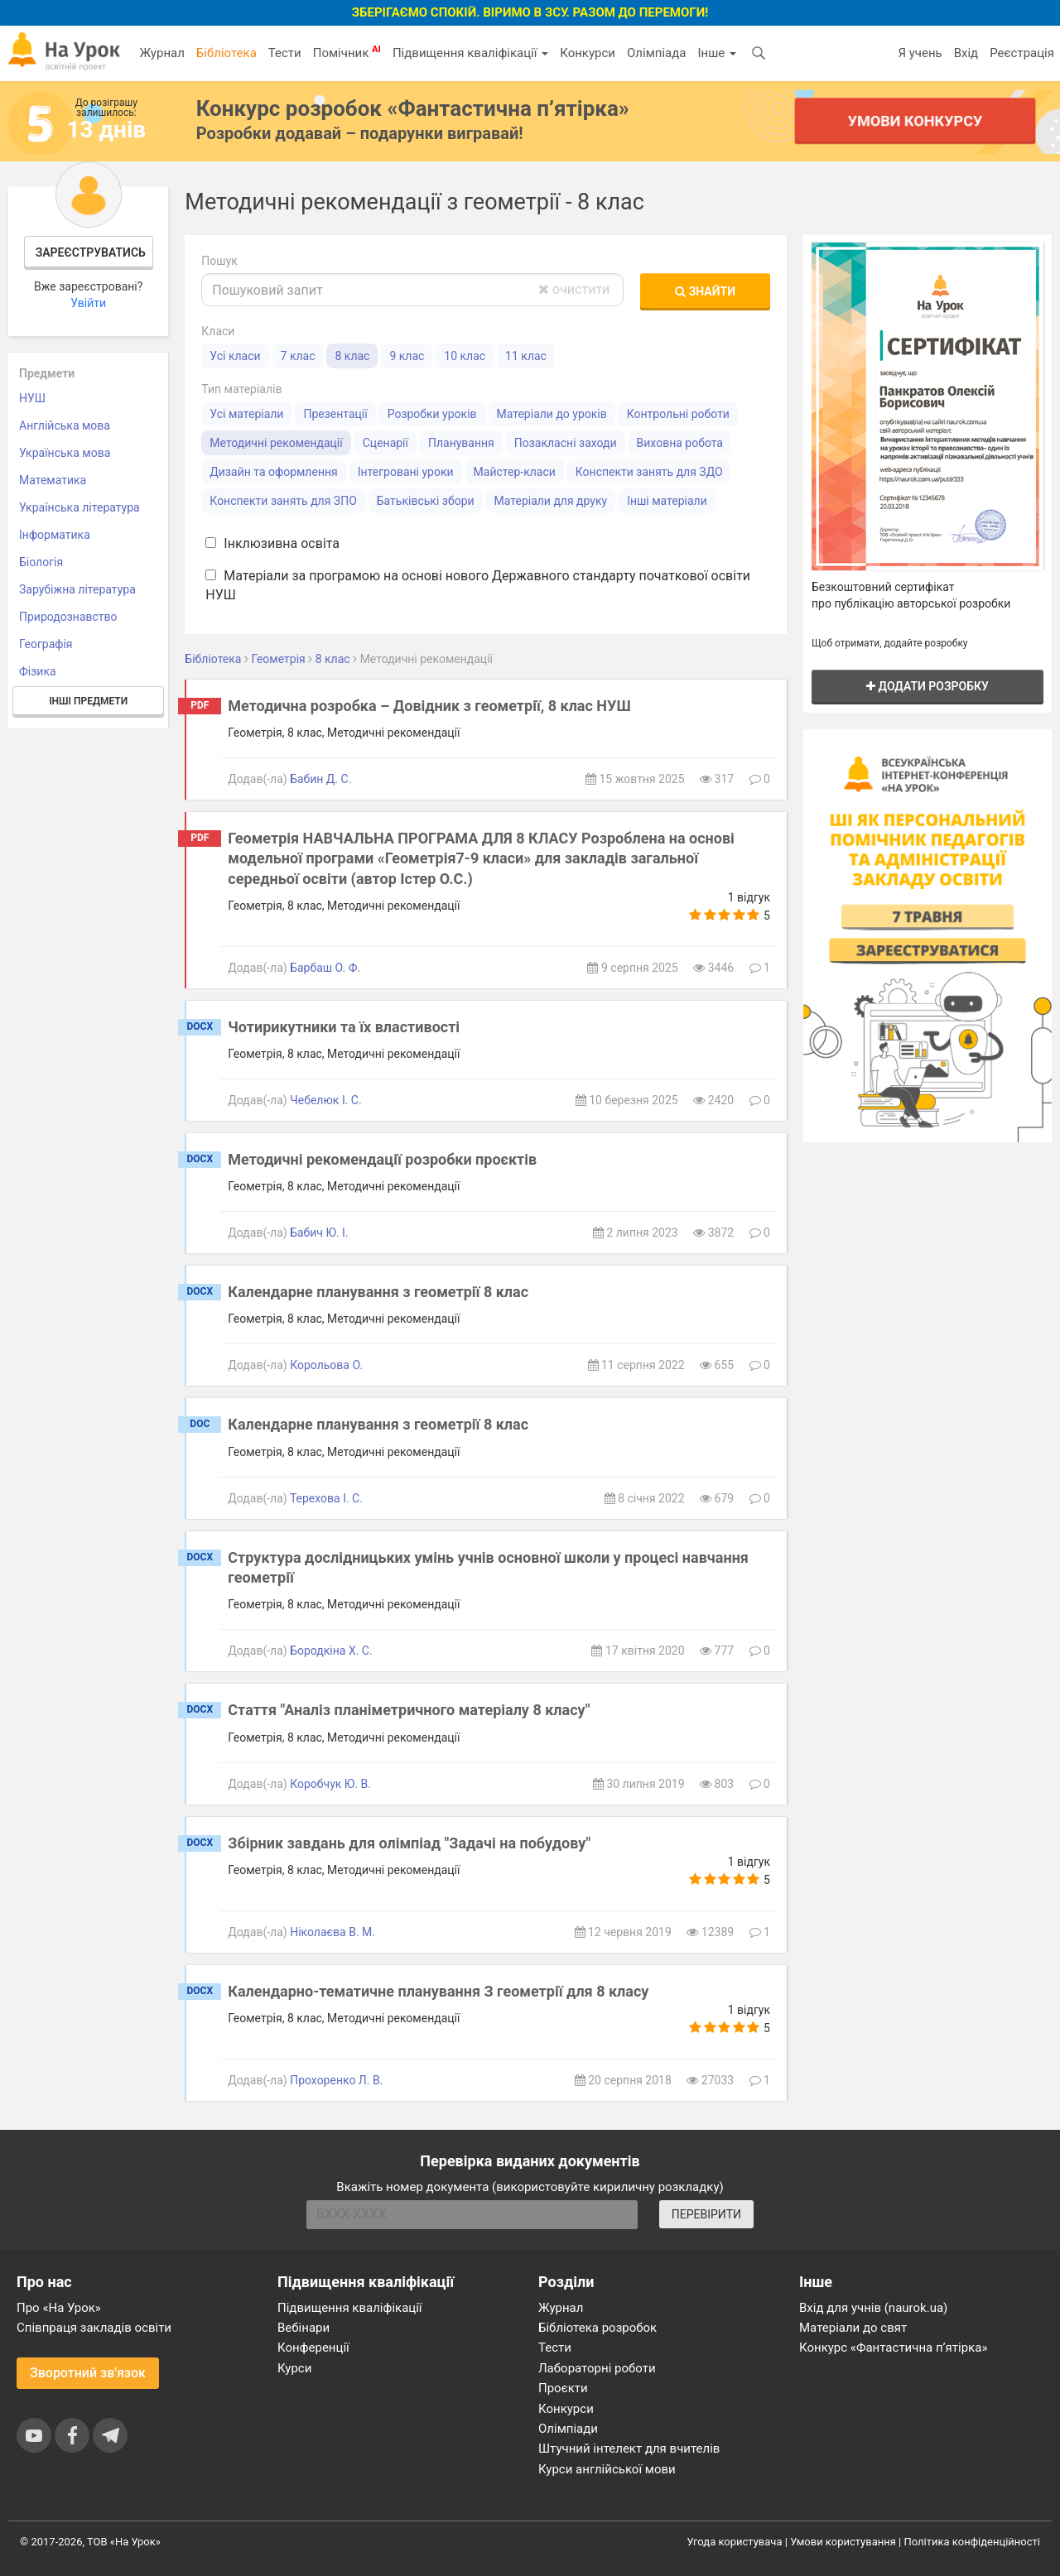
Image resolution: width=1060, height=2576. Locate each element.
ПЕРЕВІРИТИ (706, 2214)
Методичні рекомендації (276, 442)
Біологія (41, 562)
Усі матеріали (246, 414)
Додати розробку (927, 686)
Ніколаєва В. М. (332, 1932)
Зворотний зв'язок (88, 2373)
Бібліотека (226, 53)
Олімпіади (568, 2428)
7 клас (298, 356)
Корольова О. (326, 1365)
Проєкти (563, 2388)
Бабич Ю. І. (319, 1232)
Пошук (219, 260)
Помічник (347, 52)
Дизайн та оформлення (273, 471)
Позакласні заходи (565, 442)
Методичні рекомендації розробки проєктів (382, 1159)
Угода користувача (735, 2541)
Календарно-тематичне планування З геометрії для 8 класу (438, 1991)
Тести (284, 53)
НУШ (32, 398)
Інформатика (54, 534)
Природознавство (68, 616)
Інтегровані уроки (406, 471)
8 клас (352, 356)
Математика (52, 480)
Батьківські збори (426, 500)
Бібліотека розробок (597, 2327)
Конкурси (587, 53)
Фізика (37, 671)
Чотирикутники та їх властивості (344, 1027)
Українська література (79, 507)
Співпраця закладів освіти (94, 2327)
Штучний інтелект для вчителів (629, 2448)
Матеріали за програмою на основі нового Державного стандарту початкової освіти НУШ (477, 585)
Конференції (313, 2347)
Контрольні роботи (678, 414)
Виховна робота (680, 442)
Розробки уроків (432, 414)
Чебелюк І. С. (326, 1100)
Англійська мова (64, 425)
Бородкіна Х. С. (331, 1650)
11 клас (526, 356)
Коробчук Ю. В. (330, 1783)
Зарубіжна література (77, 589)
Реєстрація (1022, 53)
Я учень (920, 53)
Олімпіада (656, 53)
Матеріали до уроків (552, 414)
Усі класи (235, 356)
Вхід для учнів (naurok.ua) (873, 2307)
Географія (46, 644)
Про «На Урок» (59, 2307)
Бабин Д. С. (320, 779)
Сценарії (385, 442)
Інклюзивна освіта (272, 543)
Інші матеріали (667, 500)
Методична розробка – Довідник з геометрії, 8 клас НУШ (429, 705)
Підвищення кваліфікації (470, 53)
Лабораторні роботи (597, 2368)
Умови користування (843, 2541)
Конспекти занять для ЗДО (649, 471)
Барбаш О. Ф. (325, 967)
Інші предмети (88, 701)
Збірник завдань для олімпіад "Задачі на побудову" (409, 1843)
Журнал (161, 53)
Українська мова (64, 452)
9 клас (406, 356)
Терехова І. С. (326, 1498)
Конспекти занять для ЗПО (283, 500)
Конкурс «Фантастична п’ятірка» (893, 2347)
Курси (294, 2368)
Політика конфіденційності (972, 2541)
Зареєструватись (91, 252)
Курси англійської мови (607, 2469)
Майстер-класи (515, 471)
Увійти (88, 303)
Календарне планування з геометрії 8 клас (378, 1291)
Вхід (966, 53)
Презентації (335, 414)
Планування (461, 442)
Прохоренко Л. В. (336, 2080)
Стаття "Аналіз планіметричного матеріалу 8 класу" (409, 1709)
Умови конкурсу (915, 120)
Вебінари (303, 2327)
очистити (574, 289)
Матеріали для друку (551, 500)
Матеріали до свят (853, 2327)
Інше (716, 53)
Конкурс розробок (412, 108)
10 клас (464, 356)
